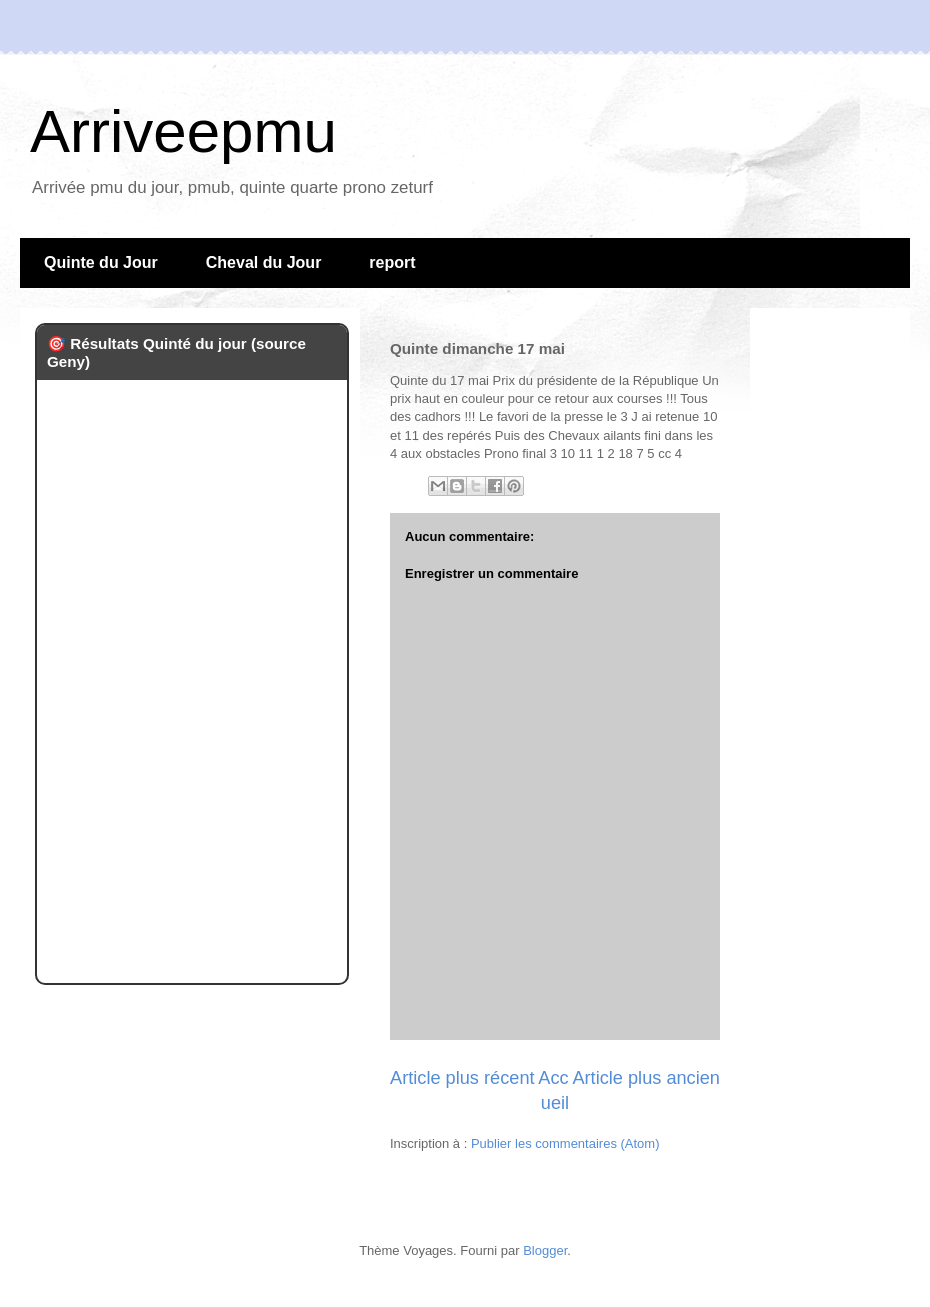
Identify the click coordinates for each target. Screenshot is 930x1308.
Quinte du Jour (101, 262)
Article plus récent (462, 1078)
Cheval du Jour (264, 262)
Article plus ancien (646, 1078)
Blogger (545, 1250)
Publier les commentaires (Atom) (565, 1143)
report (392, 262)
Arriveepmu (183, 131)
